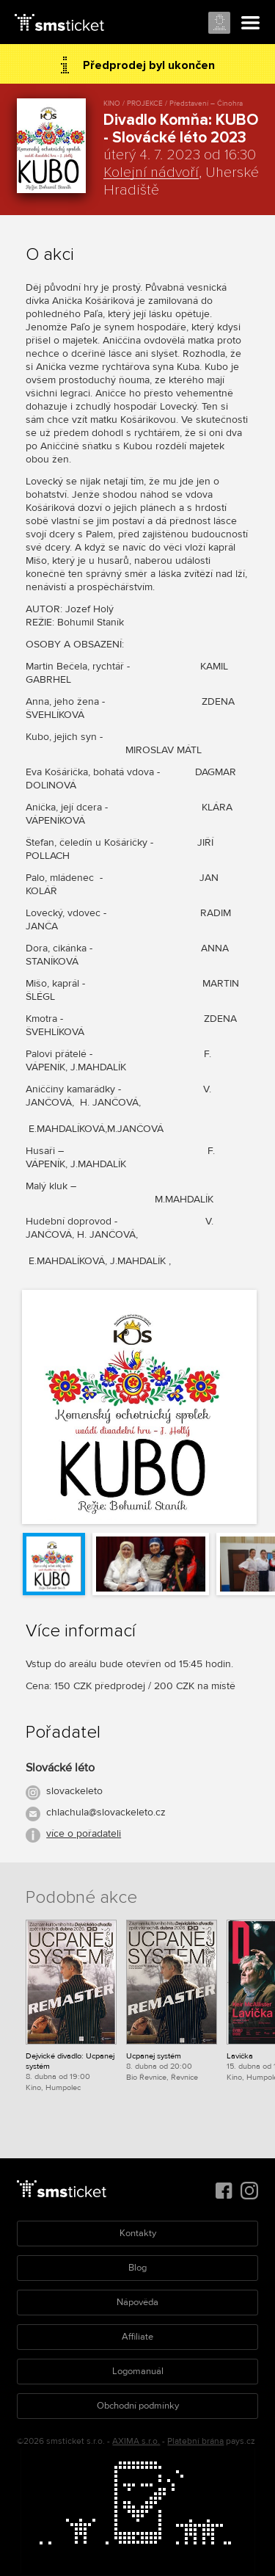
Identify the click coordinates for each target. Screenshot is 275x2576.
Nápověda (137, 2302)
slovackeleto (74, 1791)
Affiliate (137, 2337)
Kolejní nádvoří (151, 172)
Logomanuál (138, 2371)
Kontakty (138, 2233)
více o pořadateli (83, 1833)
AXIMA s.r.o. (136, 2441)
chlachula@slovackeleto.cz (106, 1812)
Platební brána (195, 2441)
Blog (137, 2268)
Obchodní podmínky (138, 2406)
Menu (250, 23)
